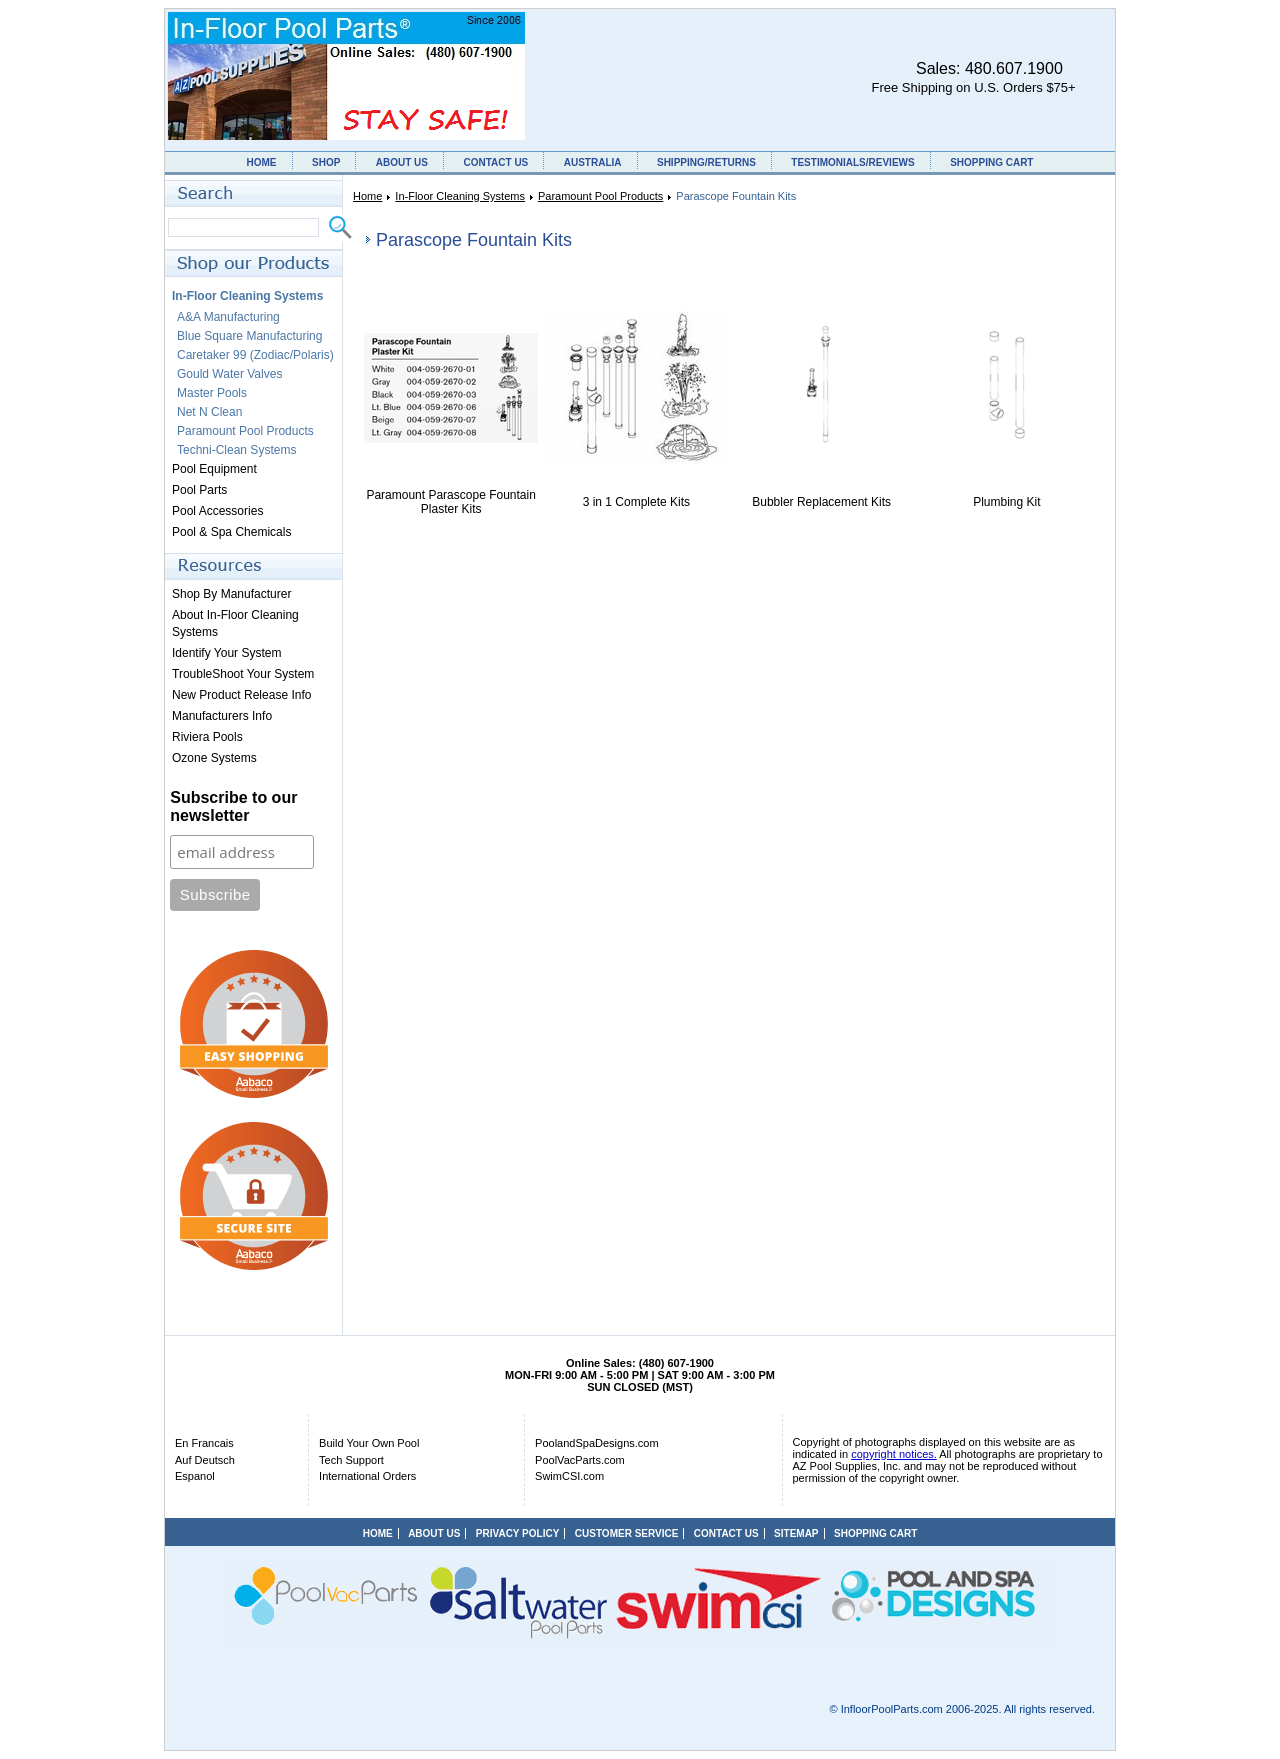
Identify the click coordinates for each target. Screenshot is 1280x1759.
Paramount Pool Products (600, 196)
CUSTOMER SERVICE (627, 1533)
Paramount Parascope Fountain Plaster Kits (450, 502)
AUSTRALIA (593, 162)
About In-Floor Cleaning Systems (235, 623)
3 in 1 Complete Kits (636, 502)
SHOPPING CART (991, 162)
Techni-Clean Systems (236, 450)
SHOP (326, 162)
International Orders (367, 1476)
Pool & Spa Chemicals (231, 532)
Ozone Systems (214, 758)
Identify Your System (226, 653)
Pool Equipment (214, 469)
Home (367, 196)
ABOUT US (402, 162)
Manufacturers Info (222, 716)
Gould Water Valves (229, 374)
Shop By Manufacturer (231, 594)
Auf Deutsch (205, 1460)
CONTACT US (495, 162)
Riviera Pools (207, 737)
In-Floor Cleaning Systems (460, 196)
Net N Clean (209, 412)
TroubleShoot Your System (243, 674)
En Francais (204, 1443)
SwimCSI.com (569, 1476)
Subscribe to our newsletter (233, 806)
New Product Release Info (241, 695)
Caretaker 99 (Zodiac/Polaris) (255, 355)
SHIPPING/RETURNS (706, 162)
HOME (262, 162)
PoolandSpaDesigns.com (597, 1443)
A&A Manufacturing (228, 317)
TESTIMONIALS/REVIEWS (852, 162)
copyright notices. (894, 1454)
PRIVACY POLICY (518, 1533)
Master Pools (212, 393)
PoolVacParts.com (580, 1460)
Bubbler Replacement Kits (821, 502)
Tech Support (351, 1460)
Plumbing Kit (1006, 502)
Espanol (195, 1476)
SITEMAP (796, 1533)
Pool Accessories (217, 511)
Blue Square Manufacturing (249, 336)
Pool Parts (199, 490)
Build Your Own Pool (369, 1443)
